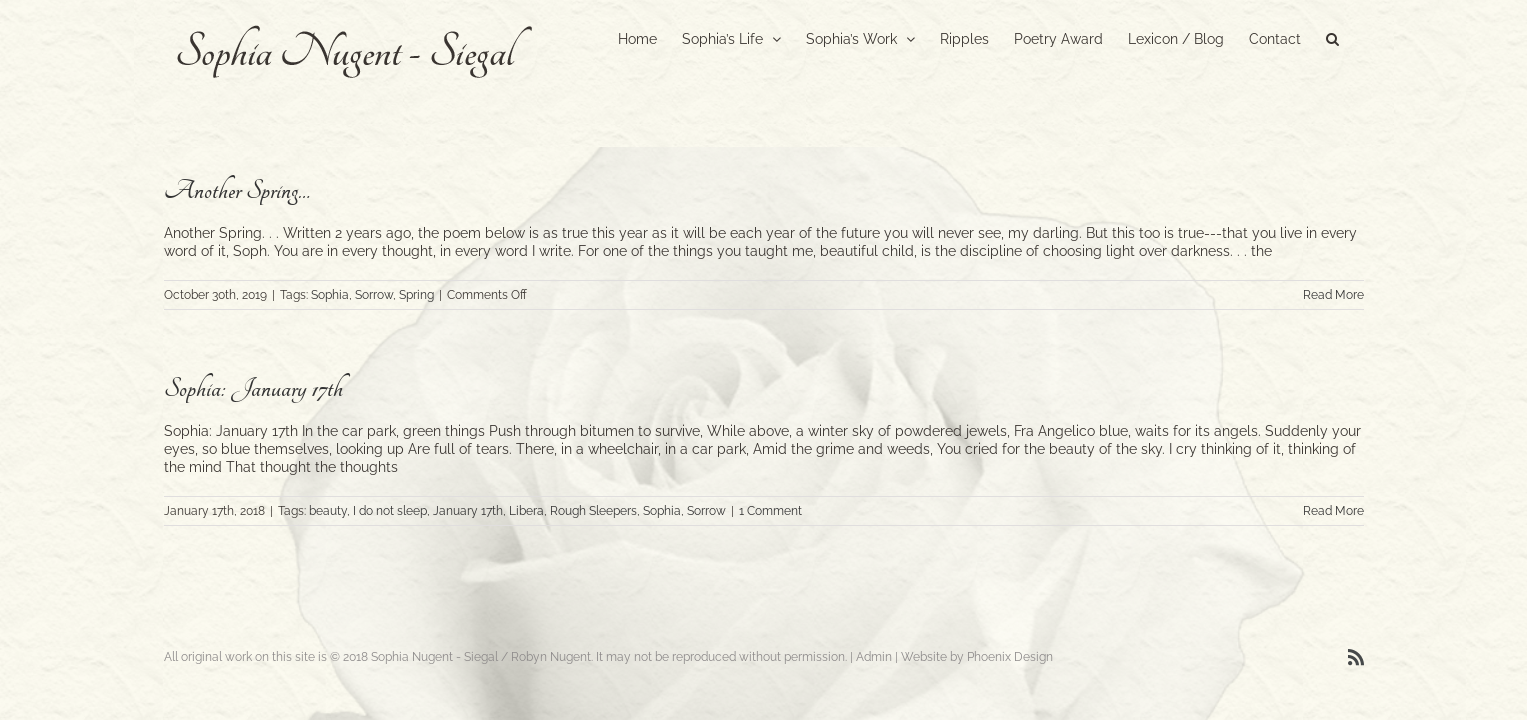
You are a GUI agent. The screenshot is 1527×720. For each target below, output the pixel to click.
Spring (416, 295)
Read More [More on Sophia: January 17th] (1333, 511)
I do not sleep (390, 511)
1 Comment (770, 511)
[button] (1357, 37)
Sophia (330, 295)
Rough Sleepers (593, 511)
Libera (526, 511)
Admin (874, 657)
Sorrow (374, 295)
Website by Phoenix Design (977, 657)
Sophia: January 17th (253, 388)
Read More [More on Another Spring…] (1333, 295)
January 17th (468, 511)
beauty (328, 511)
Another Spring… (237, 190)
